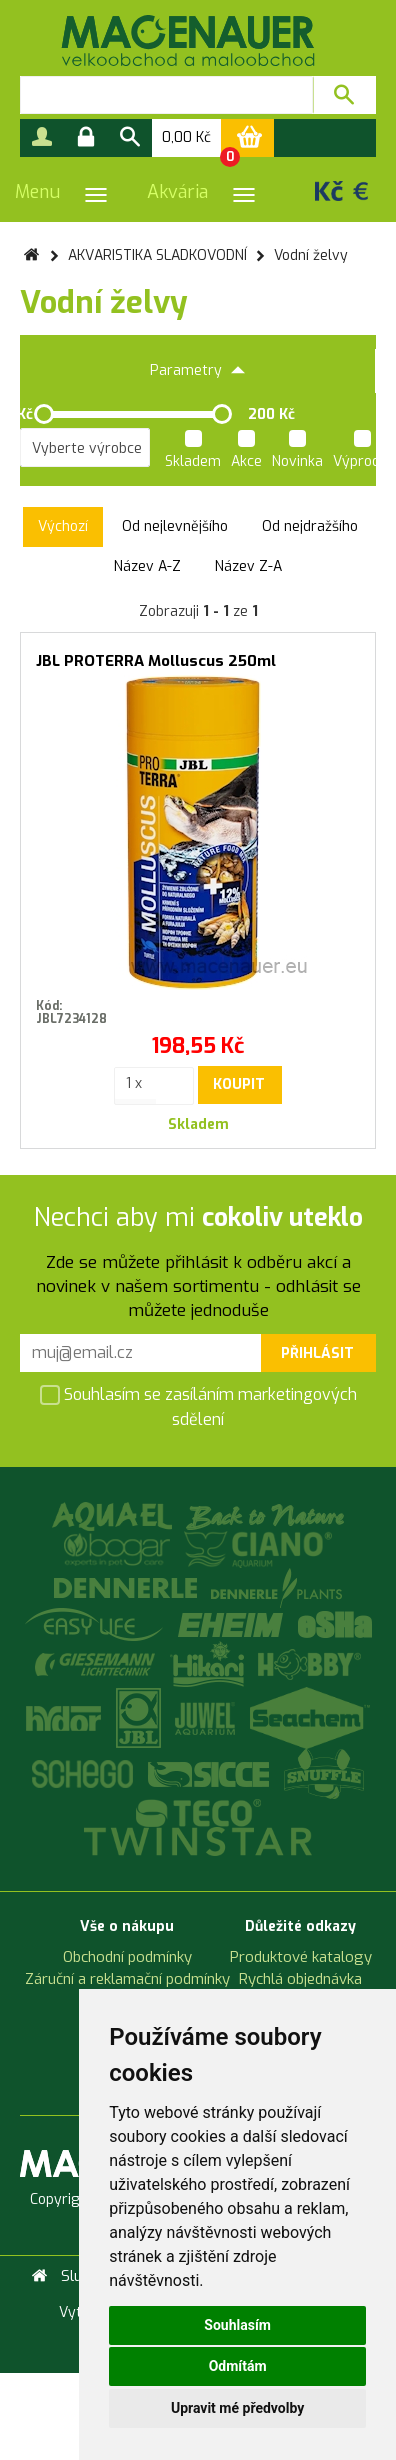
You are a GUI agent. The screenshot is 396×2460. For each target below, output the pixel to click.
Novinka (297, 452)
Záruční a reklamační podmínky (127, 1979)
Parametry (197, 370)
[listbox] (85, 448)
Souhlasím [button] (237, 2325)
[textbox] (166, 95)
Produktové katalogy (301, 1957)
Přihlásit (317, 1353)
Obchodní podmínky (127, 1957)
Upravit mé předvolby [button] (237, 2408)
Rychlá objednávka (300, 1979)
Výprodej (362, 452)
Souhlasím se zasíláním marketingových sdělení (198, 1407)
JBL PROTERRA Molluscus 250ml (156, 661)
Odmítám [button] (238, 2366)
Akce (246, 452)
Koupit (239, 1084)
